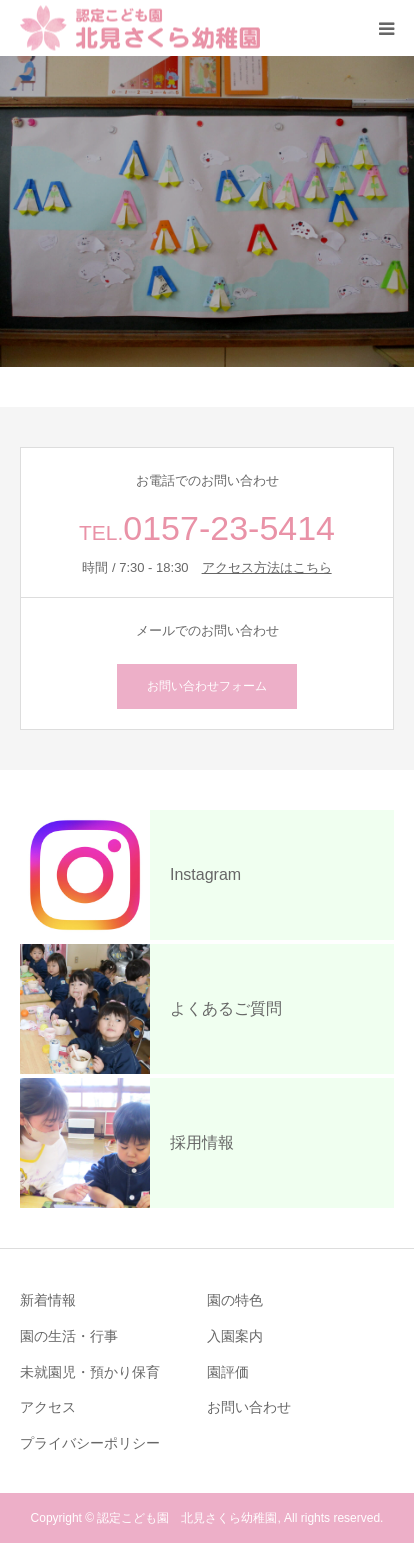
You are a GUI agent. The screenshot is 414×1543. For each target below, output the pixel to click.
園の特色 (235, 1300)
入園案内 (235, 1336)
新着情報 (48, 1300)
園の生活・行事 (69, 1336)
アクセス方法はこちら (267, 567)
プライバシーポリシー (90, 1443)
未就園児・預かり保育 (90, 1372)
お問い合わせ (249, 1407)
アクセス (48, 1407)
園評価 (228, 1372)
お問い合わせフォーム (207, 686)
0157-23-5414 (229, 528)
